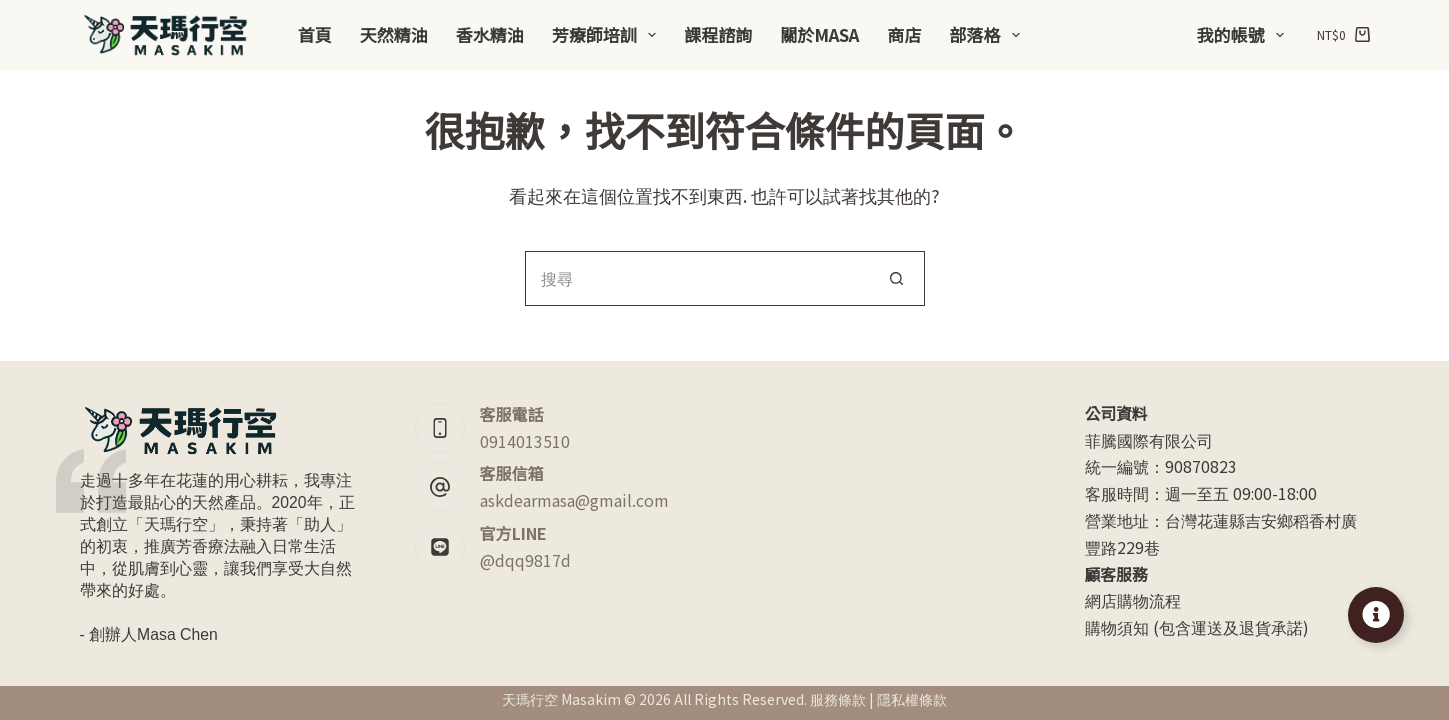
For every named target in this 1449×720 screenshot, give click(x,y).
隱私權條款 (912, 699)
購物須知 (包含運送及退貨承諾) (1197, 627)
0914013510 (525, 441)
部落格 (988, 34)
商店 (904, 34)
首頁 (315, 34)
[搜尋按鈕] (897, 278)
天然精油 (394, 34)
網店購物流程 (1133, 600)
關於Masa (819, 34)
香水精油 (490, 34)
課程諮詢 (718, 34)
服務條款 (838, 699)
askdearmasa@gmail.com (574, 500)
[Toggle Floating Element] (1376, 615)
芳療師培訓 (608, 34)
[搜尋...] (697, 278)
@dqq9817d (525, 560)
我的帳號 (1244, 34)
